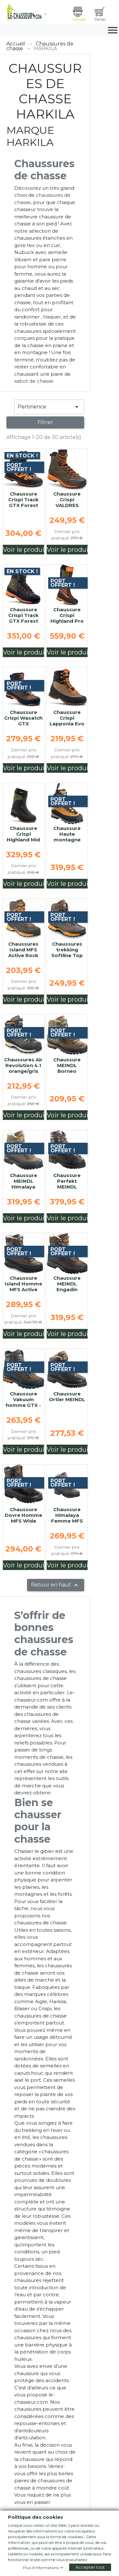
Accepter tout (90, 2567)
